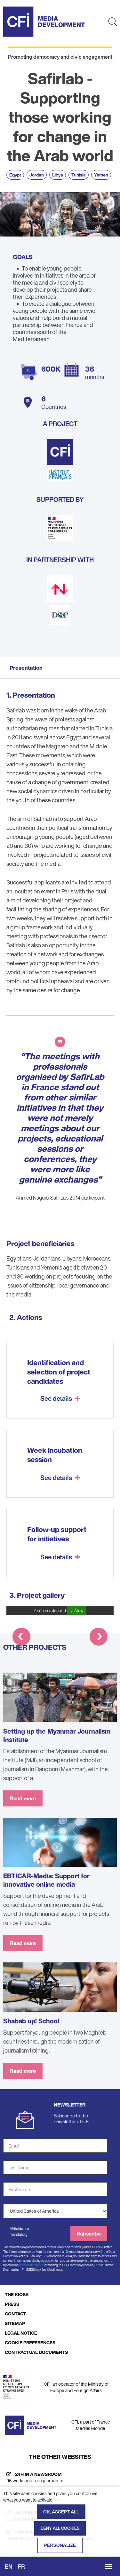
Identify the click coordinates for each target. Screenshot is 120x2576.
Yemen (101, 174)
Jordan (36, 174)
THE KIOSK (17, 2294)
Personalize (60, 2545)
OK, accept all (61, 2511)
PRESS (12, 2304)
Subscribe (89, 2233)
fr (21, 2566)
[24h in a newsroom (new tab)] (60, 2477)
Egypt (15, 174)
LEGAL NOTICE (21, 2333)
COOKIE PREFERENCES (30, 2342)
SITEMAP (15, 2323)
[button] (21, 1638)
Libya (57, 174)
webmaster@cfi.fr (31, 2265)
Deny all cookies (60, 2528)
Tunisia (78, 174)
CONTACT (15, 2313)
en (8, 2566)
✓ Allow (76, 1610)
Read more (23, 1798)
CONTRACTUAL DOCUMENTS (36, 2352)
